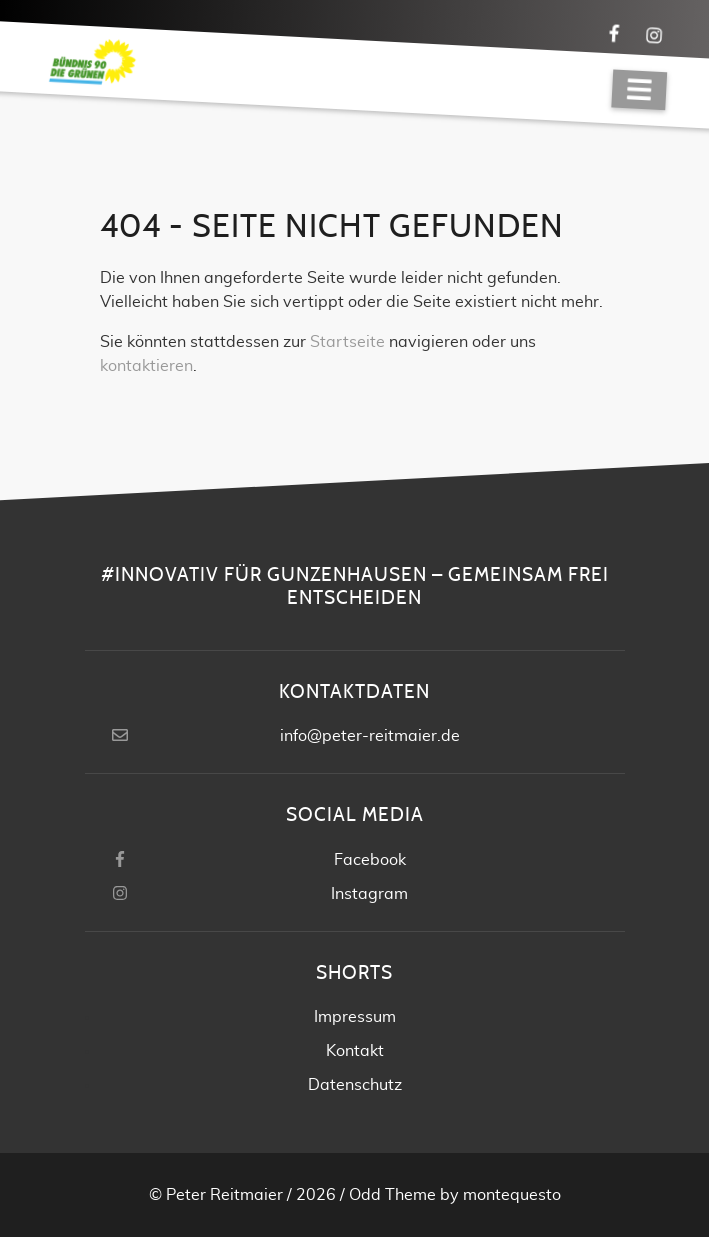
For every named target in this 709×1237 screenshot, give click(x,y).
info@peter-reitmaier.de (370, 736)
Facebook (370, 860)
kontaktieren (146, 366)
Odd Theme (392, 1195)
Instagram (369, 894)
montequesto (512, 1195)
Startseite (347, 342)
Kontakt (355, 1051)
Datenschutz (355, 1085)
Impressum (355, 1017)
